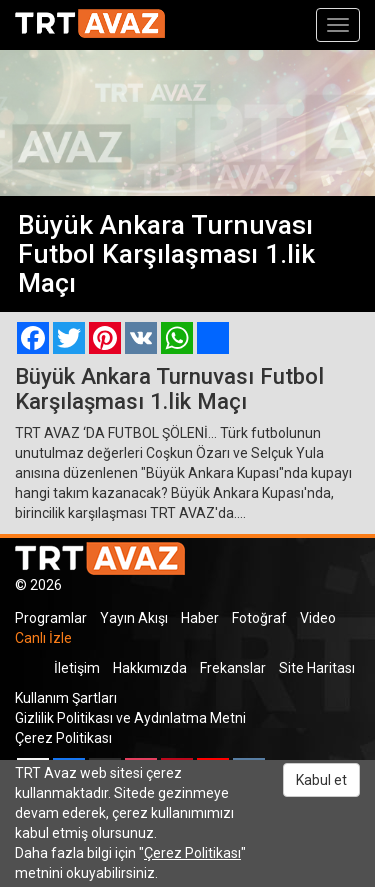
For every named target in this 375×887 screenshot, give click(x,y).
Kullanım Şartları (66, 698)
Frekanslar (233, 668)
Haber (200, 618)
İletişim (77, 668)
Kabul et (321, 780)
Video (318, 618)
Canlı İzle (43, 638)
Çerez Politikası (63, 738)
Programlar (51, 618)
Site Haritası (317, 668)
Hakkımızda (150, 668)
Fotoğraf (259, 618)
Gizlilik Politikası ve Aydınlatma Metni (130, 718)
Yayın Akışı (134, 618)
